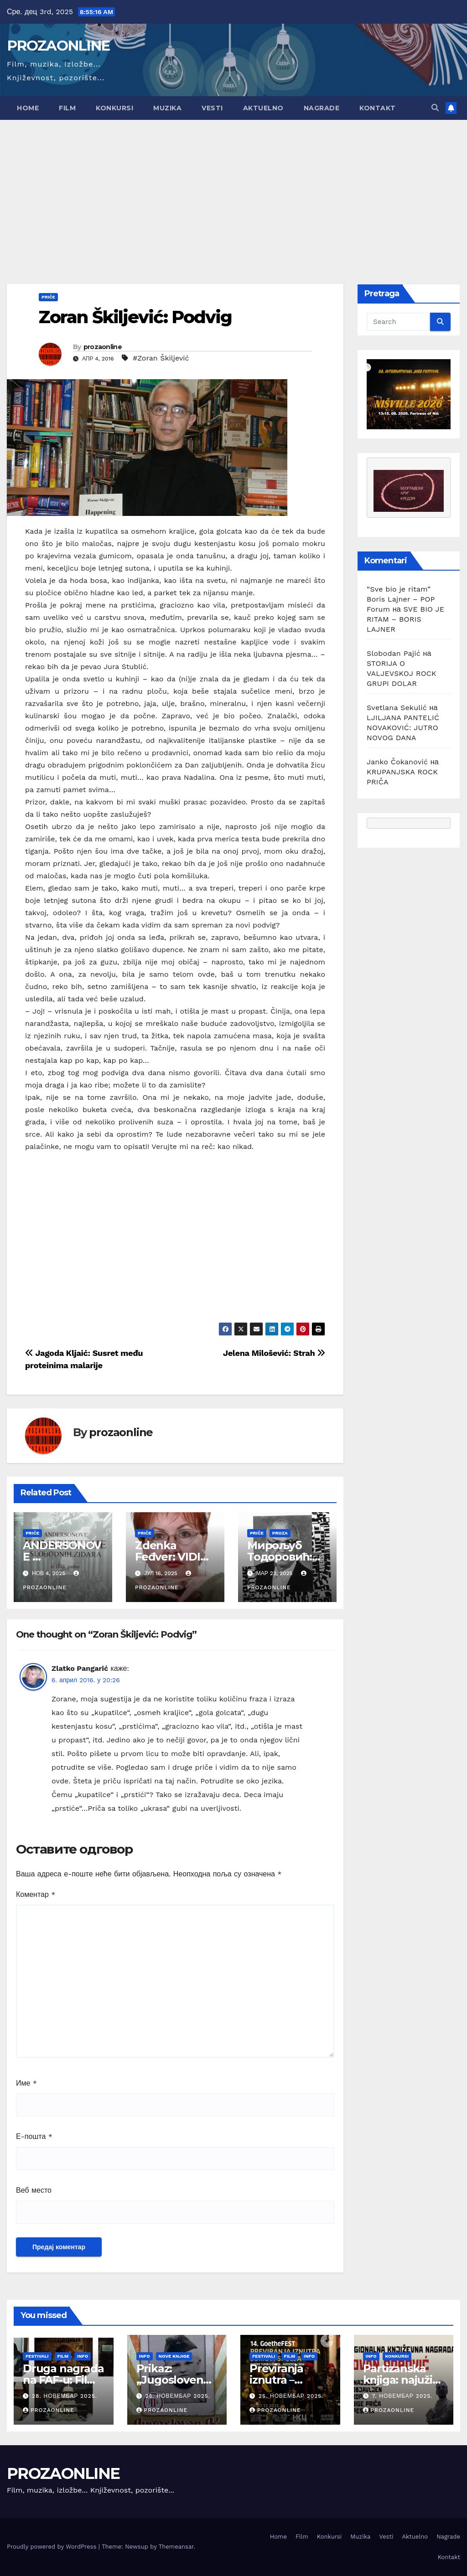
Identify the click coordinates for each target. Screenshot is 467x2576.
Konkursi (114, 108)
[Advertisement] (233, 188)
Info (82, 2356)
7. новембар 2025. (402, 2396)
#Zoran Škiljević (161, 358)
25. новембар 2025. (177, 2396)
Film (67, 108)
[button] (435, 107)
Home (28, 108)
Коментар (36, 1894)
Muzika (167, 108)
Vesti (212, 108)
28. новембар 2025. (64, 2396)
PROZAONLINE (58, 45)
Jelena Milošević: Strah (274, 1353)
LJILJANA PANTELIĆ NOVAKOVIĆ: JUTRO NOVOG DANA (403, 727)
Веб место (34, 2190)
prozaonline (102, 347)
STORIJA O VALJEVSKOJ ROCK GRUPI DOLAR (401, 673)
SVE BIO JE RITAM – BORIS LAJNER (405, 619)
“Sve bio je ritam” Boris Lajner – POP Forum (401, 599)
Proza (280, 1532)
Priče (48, 296)
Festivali (37, 2356)
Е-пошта (34, 2136)
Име (26, 2083)
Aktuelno (263, 108)
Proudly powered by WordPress (53, 2546)
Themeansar (176, 2546)
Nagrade (322, 108)
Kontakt (377, 108)
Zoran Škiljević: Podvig (135, 317)
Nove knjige (174, 2356)
